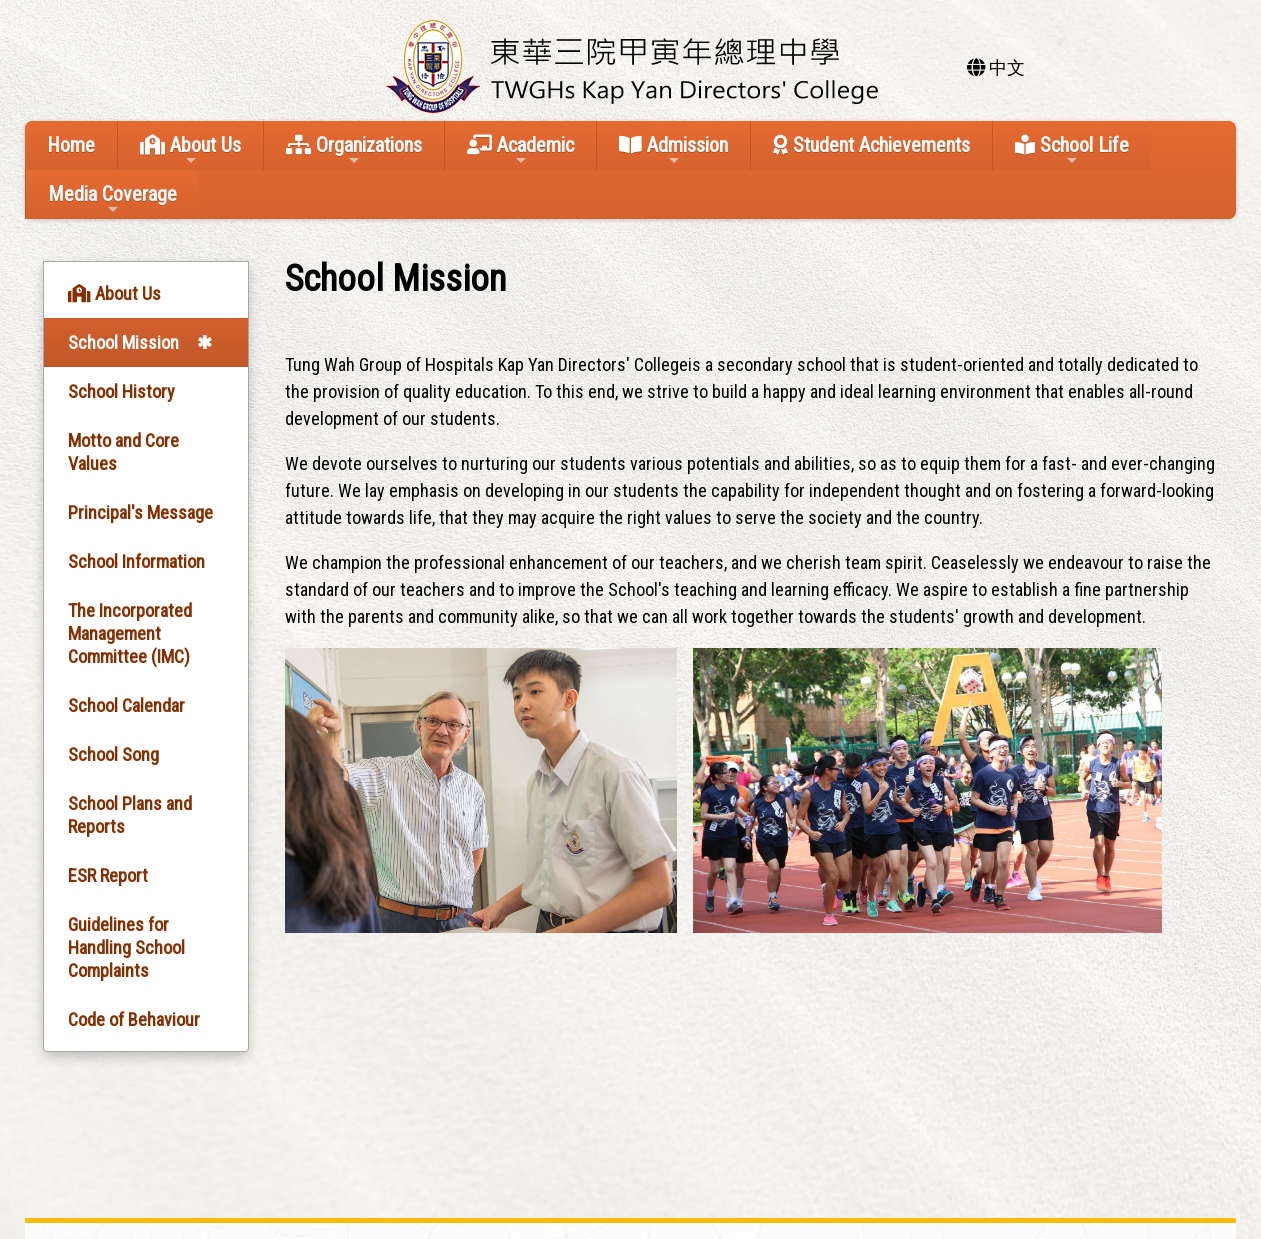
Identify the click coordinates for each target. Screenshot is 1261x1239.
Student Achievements (871, 145)
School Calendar (126, 705)
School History (121, 391)
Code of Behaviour (134, 1019)
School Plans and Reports (130, 815)
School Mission (123, 342)
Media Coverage (112, 199)
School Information (136, 561)
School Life (1072, 150)
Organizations (354, 150)
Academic (520, 150)
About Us (190, 150)
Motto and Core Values (123, 452)
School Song (113, 754)
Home (71, 145)
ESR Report (108, 875)
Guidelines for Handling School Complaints (126, 947)
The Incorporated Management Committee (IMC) (130, 633)
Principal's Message (140, 512)
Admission (673, 150)
